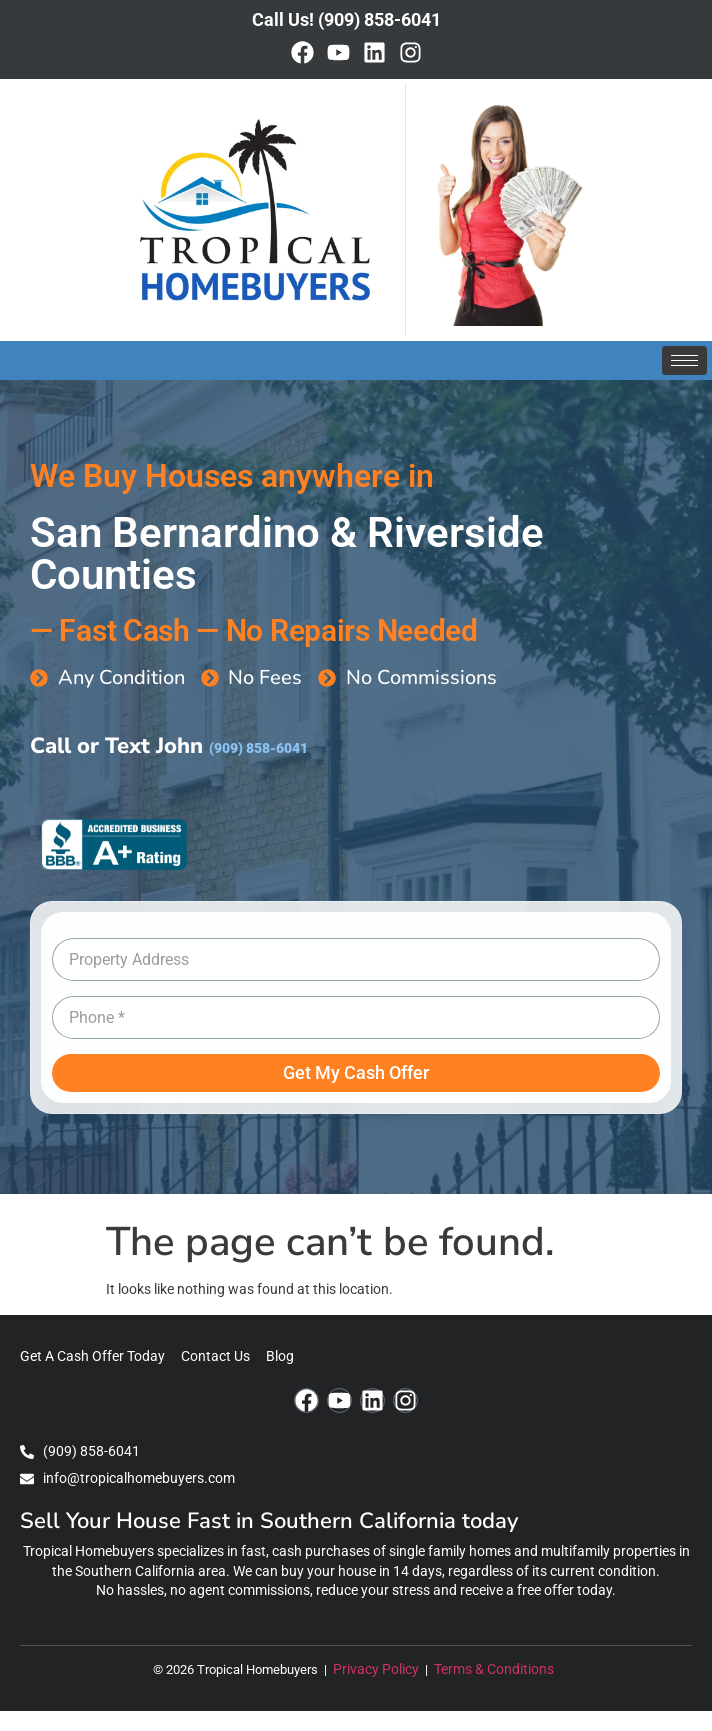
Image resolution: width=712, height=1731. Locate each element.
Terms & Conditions (497, 1669)
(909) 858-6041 (258, 748)
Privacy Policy (377, 1669)
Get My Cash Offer (356, 1072)
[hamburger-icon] (684, 360)
